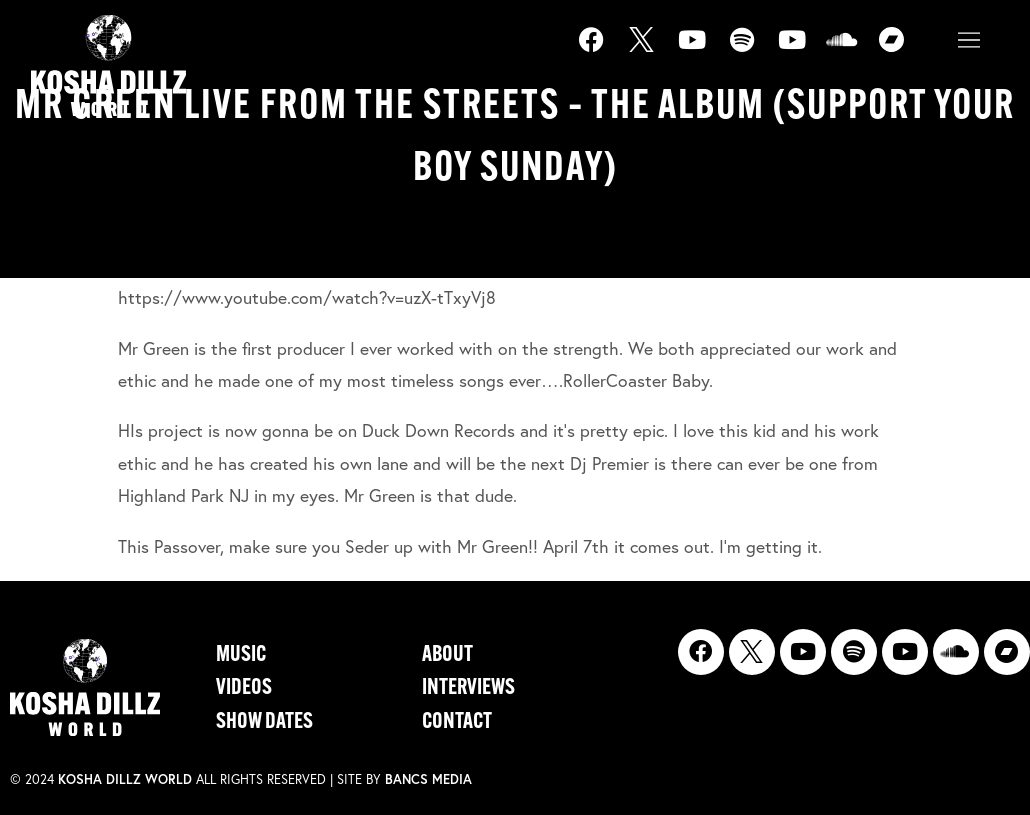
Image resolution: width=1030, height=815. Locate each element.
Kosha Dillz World (125, 779)
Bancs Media (428, 779)
